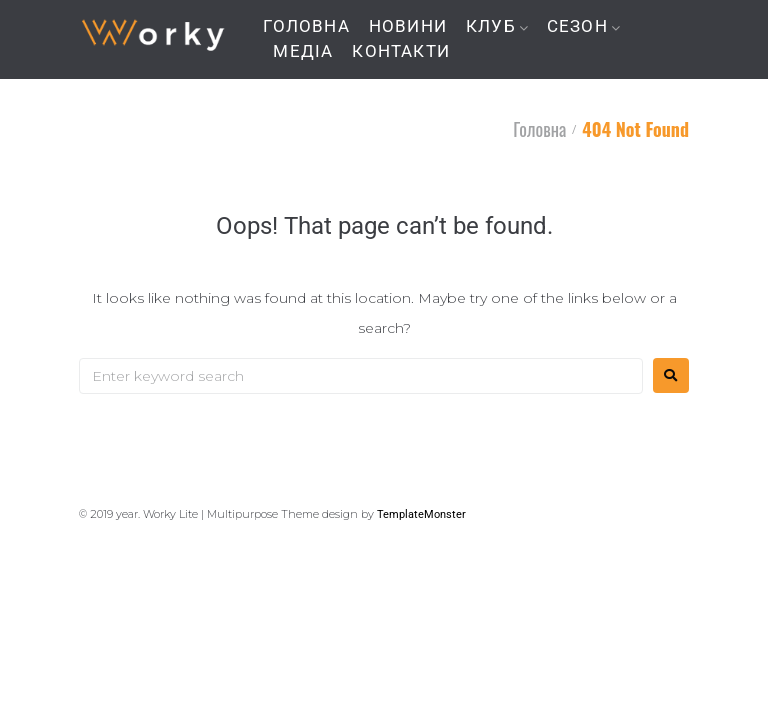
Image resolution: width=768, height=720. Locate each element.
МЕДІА (303, 51)
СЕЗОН (577, 26)
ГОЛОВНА (306, 26)
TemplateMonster (421, 514)
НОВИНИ (408, 26)
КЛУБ (491, 26)
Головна (539, 129)
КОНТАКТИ (401, 51)
